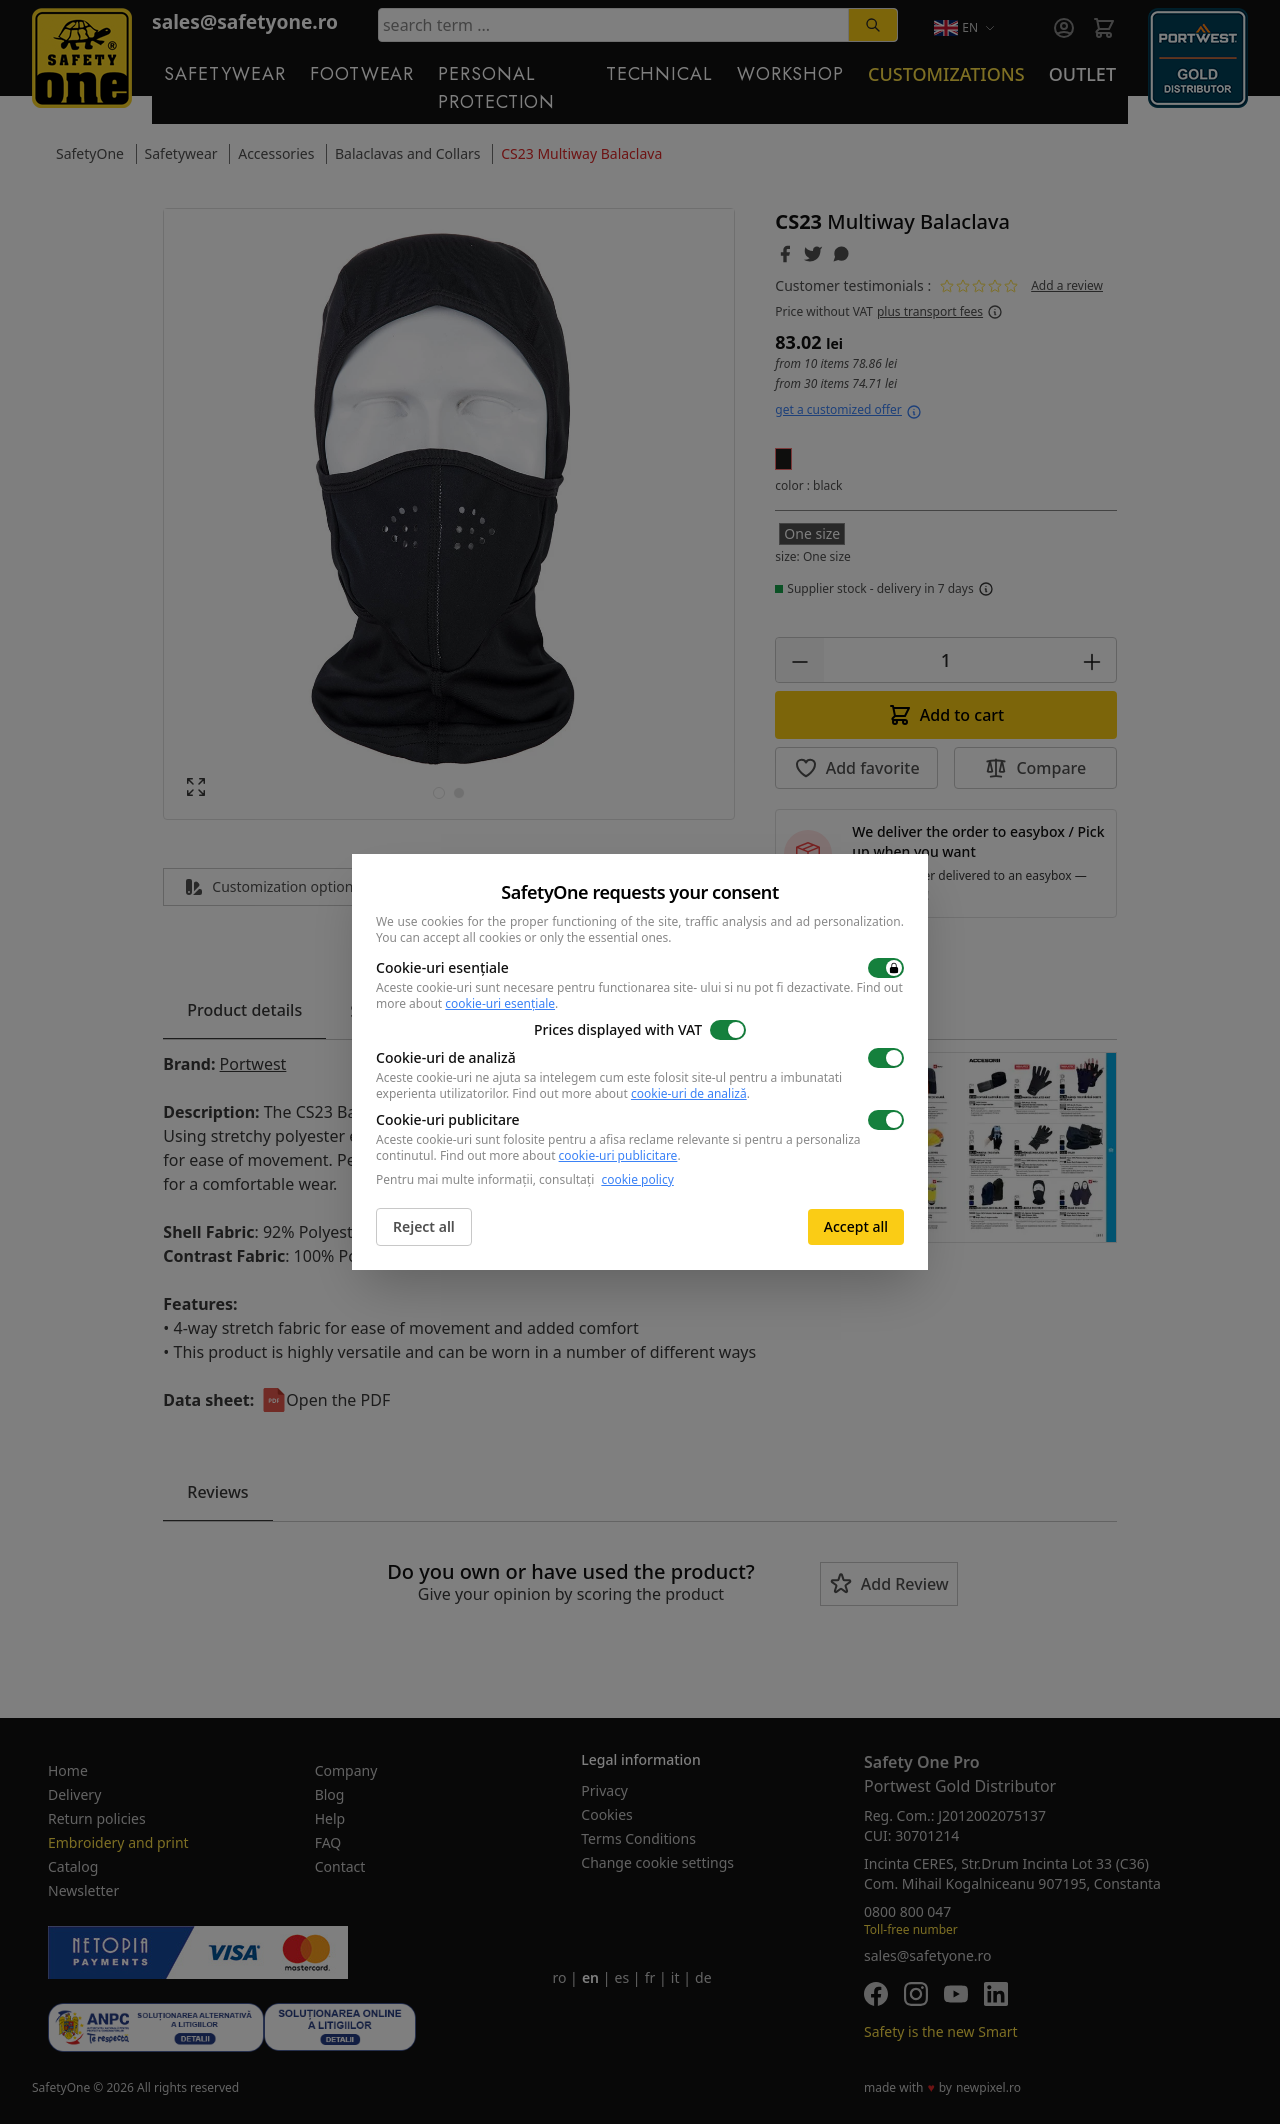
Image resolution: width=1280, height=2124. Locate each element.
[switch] (886, 968)
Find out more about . (631, 1093)
